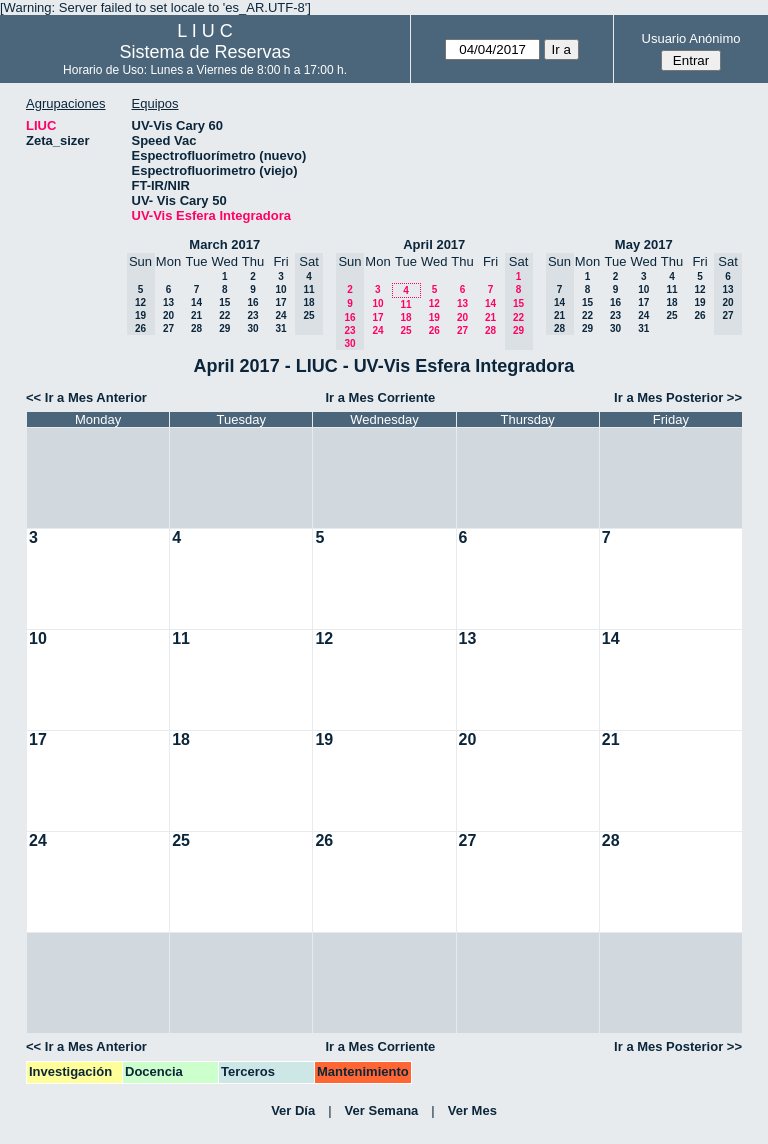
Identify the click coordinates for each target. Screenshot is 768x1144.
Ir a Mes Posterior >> (678, 397)
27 (168, 328)
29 (224, 328)
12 (434, 303)
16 (252, 302)
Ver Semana (382, 1110)
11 (405, 304)
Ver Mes (472, 1110)
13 (168, 302)
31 (280, 328)
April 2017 (434, 244)
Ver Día (293, 1110)
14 (196, 302)
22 (224, 315)
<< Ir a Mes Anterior (86, 397)
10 (280, 289)
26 (434, 330)
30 (252, 328)
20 (168, 315)
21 (196, 315)
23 (252, 315)
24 (280, 315)
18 (405, 317)
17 (280, 302)
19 (434, 317)
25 (405, 330)
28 (196, 328)
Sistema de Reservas (205, 52)
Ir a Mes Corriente (380, 397)
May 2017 (644, 244)
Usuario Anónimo (691, 38)
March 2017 (224, 244)
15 (224, 302)
